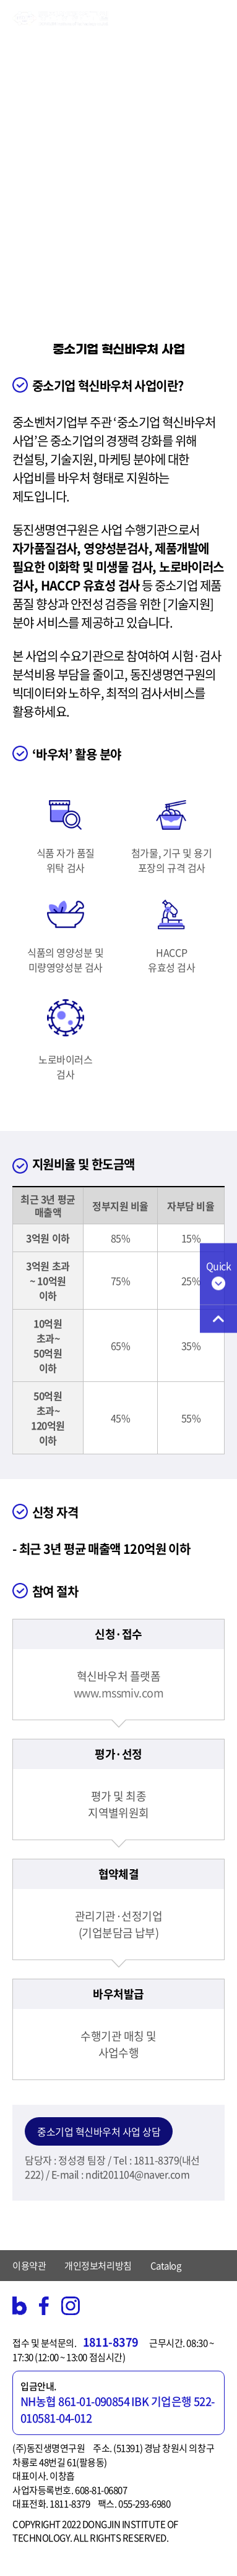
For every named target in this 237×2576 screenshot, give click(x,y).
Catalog (165, 2265)
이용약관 (29, 2265)
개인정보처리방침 (97, 2265)
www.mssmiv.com (118, 1692)
